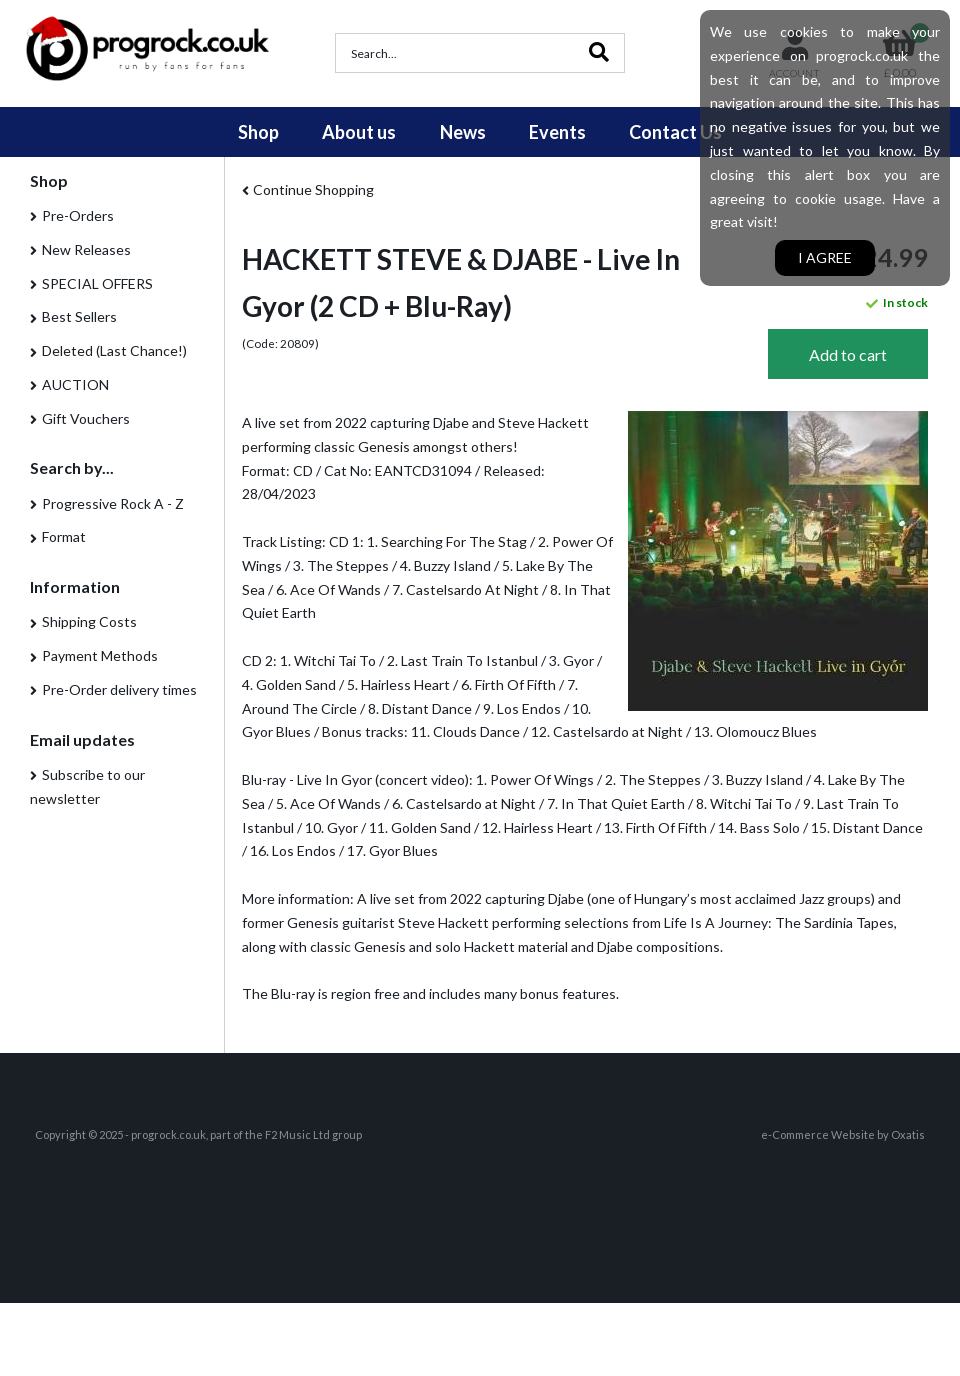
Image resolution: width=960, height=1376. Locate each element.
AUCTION (75, 384)
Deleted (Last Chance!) (114, 350)
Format (64, 536)
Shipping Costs (89, 621)
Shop (258, 132)
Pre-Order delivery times (119, 689)
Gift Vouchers (86, 418)
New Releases (86, 249)
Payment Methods (100, 655)
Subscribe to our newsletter (87, 786)
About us (359, 132)
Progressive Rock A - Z (113, 503)
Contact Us (675, 132)
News (463, 132)
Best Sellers (79, 316)
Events (557, 132)
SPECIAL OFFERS (97, 283)
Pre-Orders (78, 215)
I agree (825, 257)
